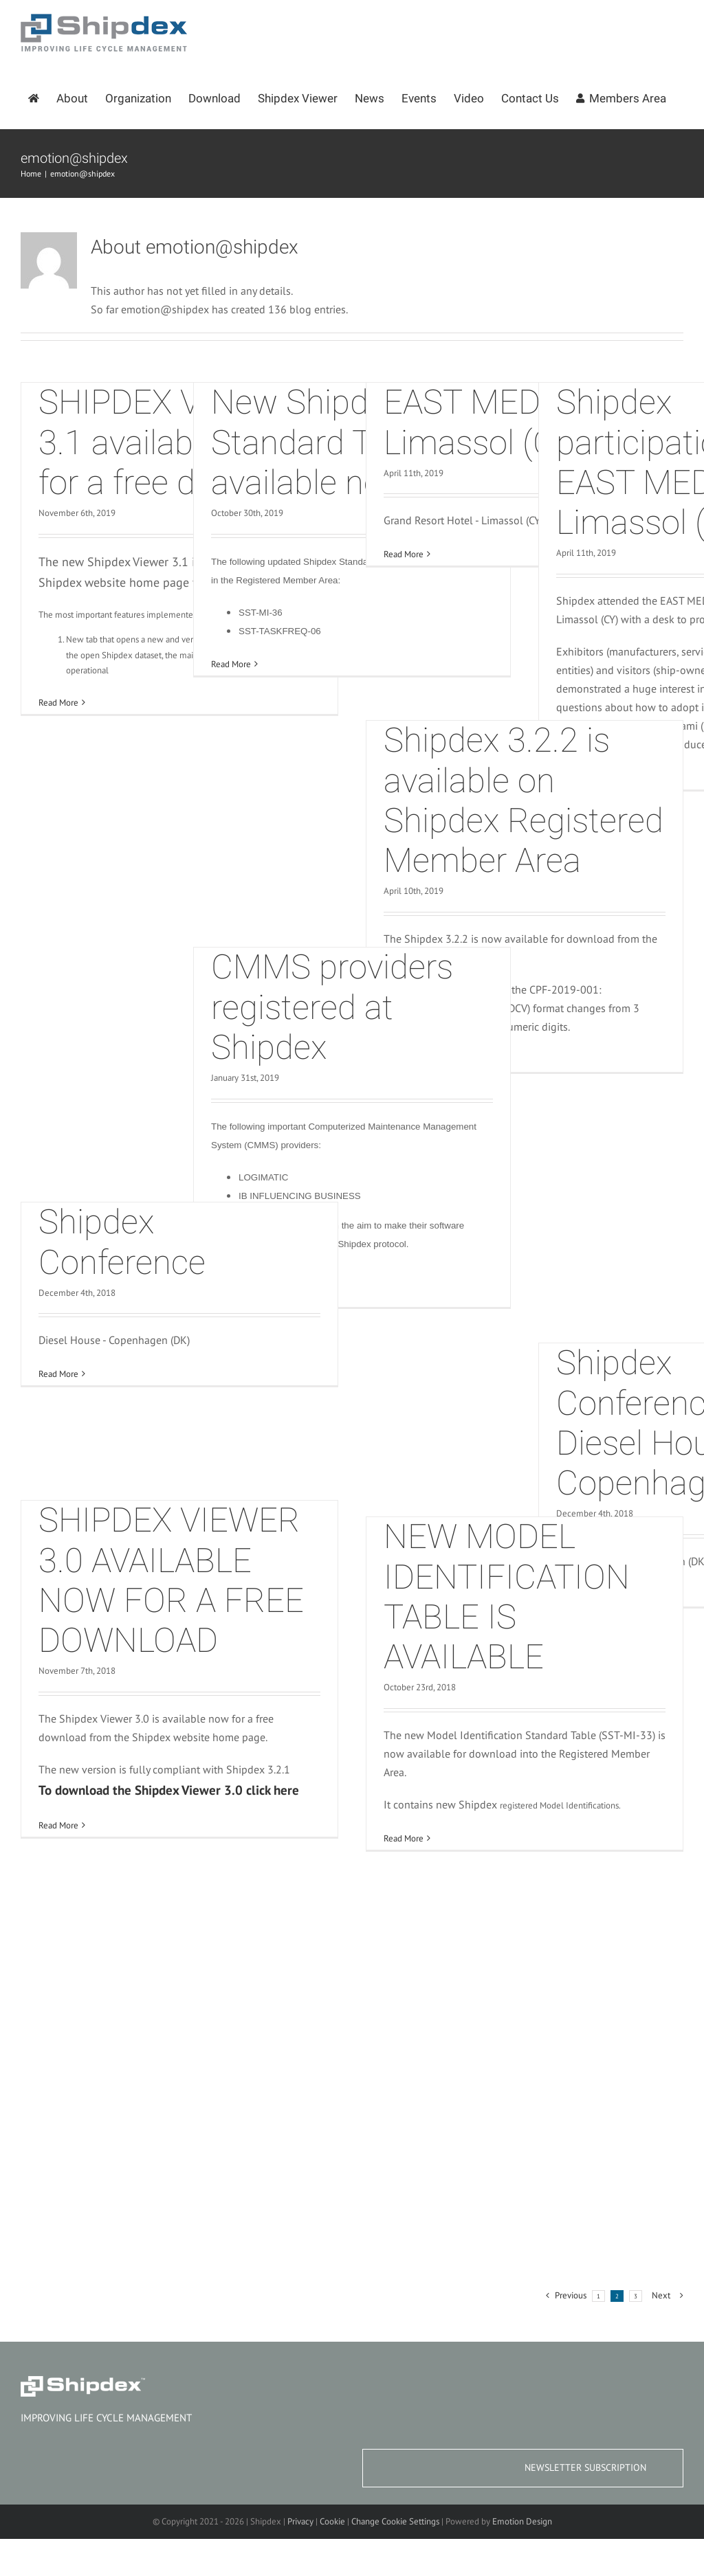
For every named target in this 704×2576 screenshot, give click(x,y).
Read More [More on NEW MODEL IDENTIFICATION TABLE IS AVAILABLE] (404, 1838)
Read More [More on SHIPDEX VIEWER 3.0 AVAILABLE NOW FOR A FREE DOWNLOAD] (58, 1825)
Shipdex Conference (122, 1241)
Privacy (300, 2521)
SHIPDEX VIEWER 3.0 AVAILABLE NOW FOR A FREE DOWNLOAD (171, 1580)
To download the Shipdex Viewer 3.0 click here (168, 1789)
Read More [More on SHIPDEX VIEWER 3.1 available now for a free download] (58, 702)
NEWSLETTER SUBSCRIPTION (585, 2467)
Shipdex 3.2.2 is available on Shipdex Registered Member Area (523, 800)
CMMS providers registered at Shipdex (332, 1007)
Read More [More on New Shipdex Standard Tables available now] (231, 664)
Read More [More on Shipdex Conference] (58, 1374)
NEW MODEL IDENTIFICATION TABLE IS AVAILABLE (507, 1597)
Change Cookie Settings (395, 2521)
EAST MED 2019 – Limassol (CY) (518, 422)
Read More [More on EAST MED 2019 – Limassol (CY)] (404, 554)
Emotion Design (522, 2521)
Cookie (332, 2521)
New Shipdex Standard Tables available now (329, 442)
